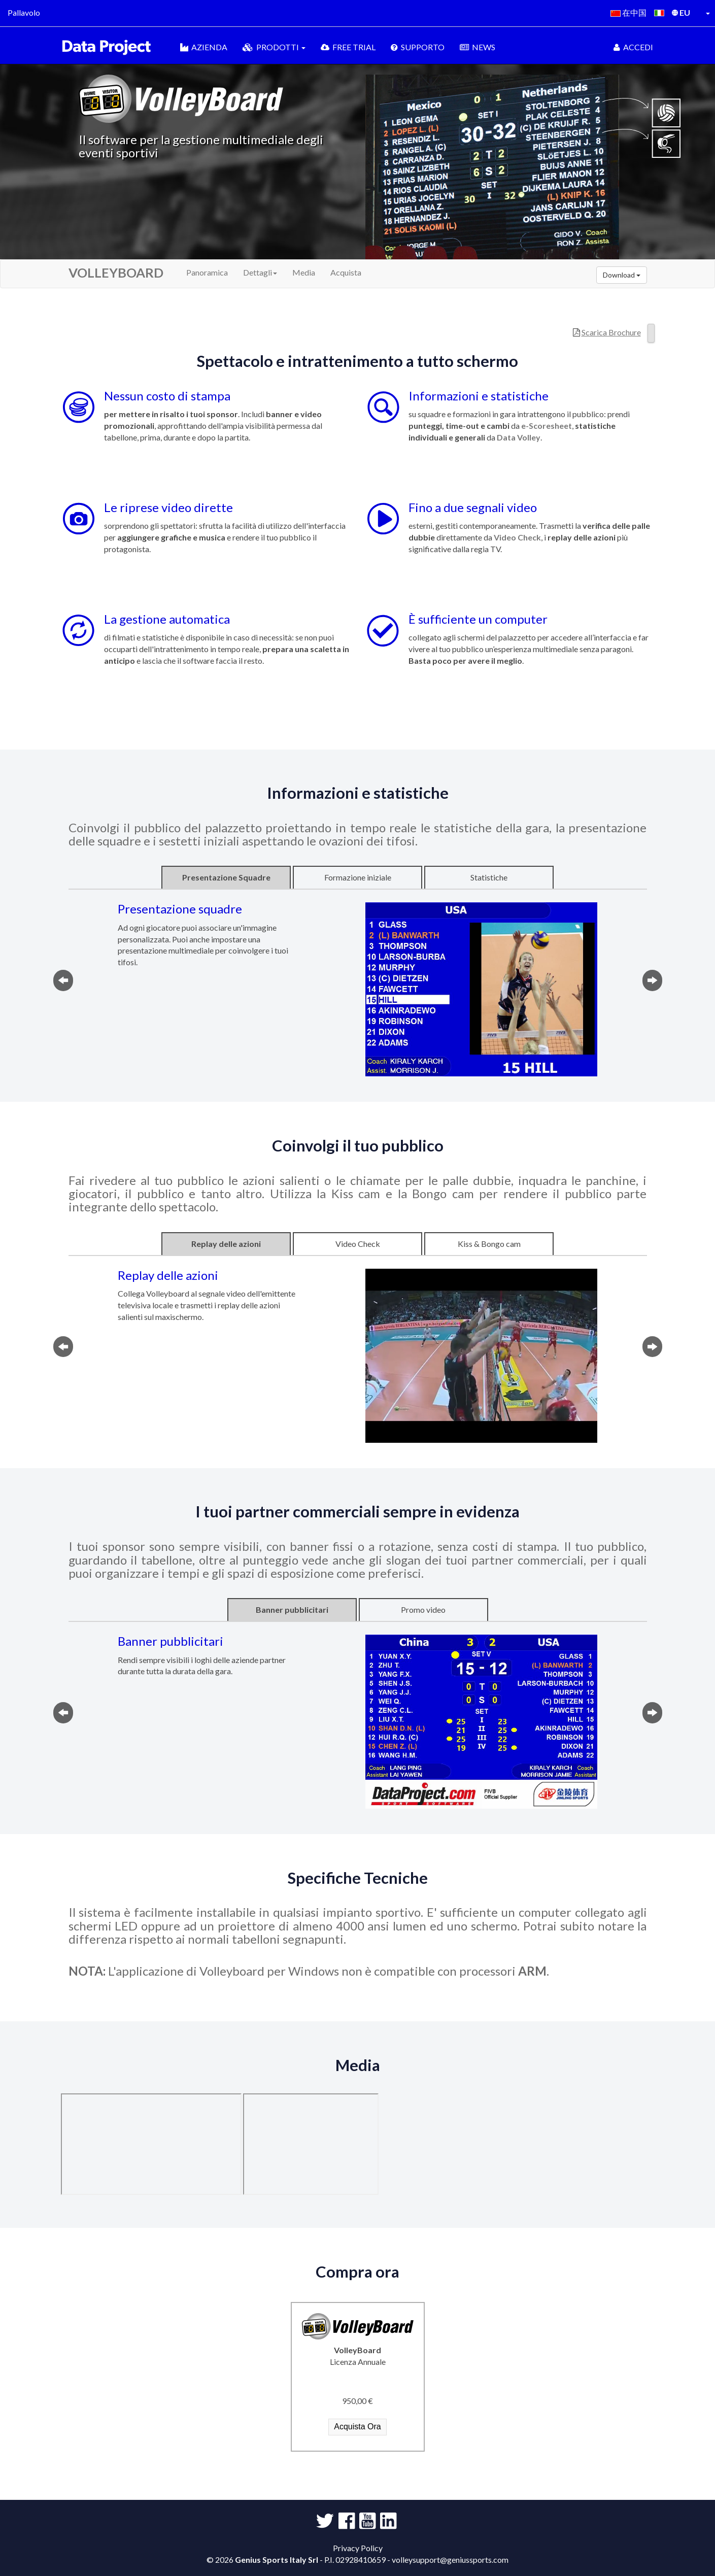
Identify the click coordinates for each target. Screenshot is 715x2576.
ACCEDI (633, 47)
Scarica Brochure (611, 332)
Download (621, 274)
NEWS (477, 47)
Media (303, 272)
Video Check (517, 537)
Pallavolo (24, 12)
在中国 (628, 12)
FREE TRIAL (348, 47)
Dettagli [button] (260, 272)
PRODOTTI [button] (274, 47)
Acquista (345, 272)
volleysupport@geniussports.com (450, 2559)
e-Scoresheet (546, 425)
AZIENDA (203, 47)
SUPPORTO (418, 47)
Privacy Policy (358, 2548)
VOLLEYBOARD (116, 272)
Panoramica (207, 272)
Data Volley (518, 437)
